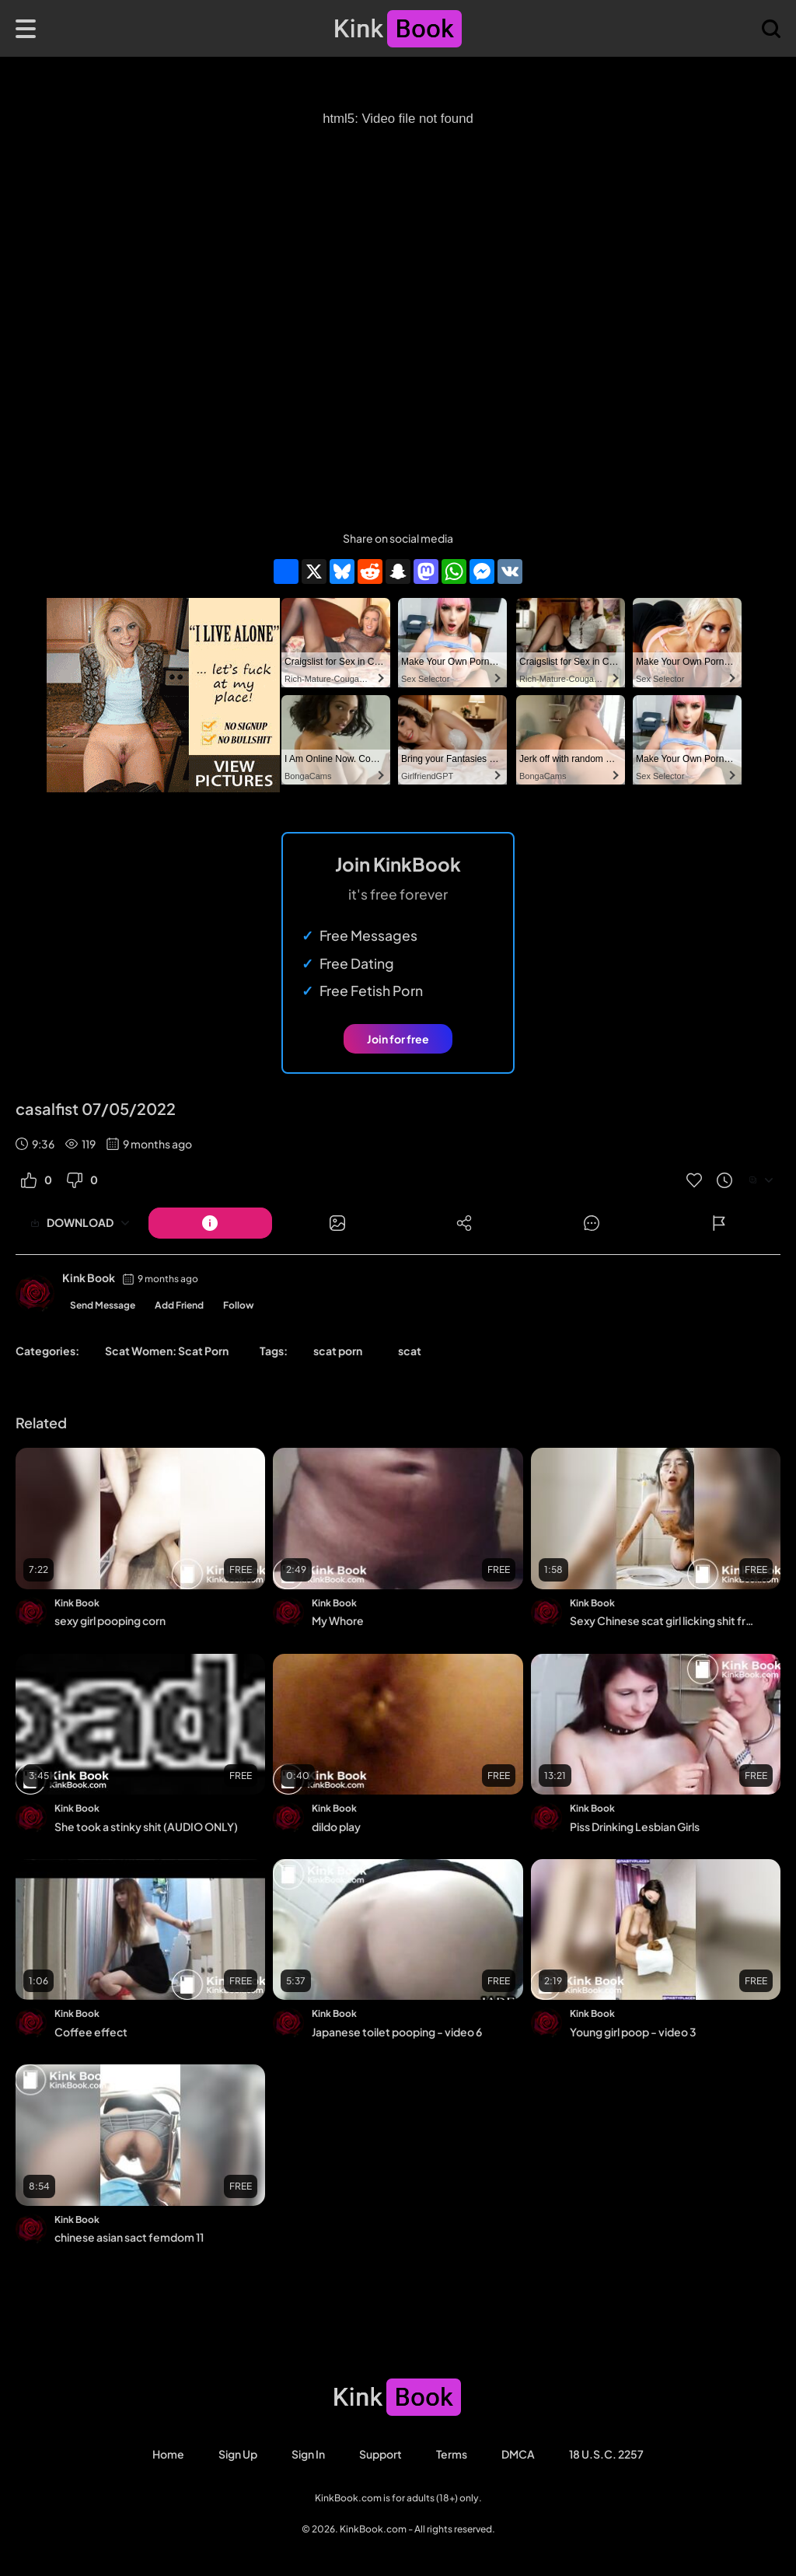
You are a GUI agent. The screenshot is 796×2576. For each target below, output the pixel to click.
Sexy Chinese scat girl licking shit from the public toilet (664, 1620)
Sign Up (237, 2454)
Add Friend (179, 1305)
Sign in (308, 2454)
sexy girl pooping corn (110, 1620)
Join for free (398, 1039)
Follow (238, 1305)
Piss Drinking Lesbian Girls (635, 1826)
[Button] (210, 1223)
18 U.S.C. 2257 (606, 2454)
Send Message (102, 1305)
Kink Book (88, 1278)
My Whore (338, 1620)
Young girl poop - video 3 (633, 2032)
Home (168, 2454)
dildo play (336, 1826)
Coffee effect (90, 2032)
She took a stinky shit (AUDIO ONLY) (146, 1826)
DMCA (518, 2454)
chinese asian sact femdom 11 (129, 2237)
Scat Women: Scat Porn (167, 1351)
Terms (451, 2454)
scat (409, 1351)
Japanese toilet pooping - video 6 (397, 2032)
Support (380, 2454)
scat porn (337, 1351)
